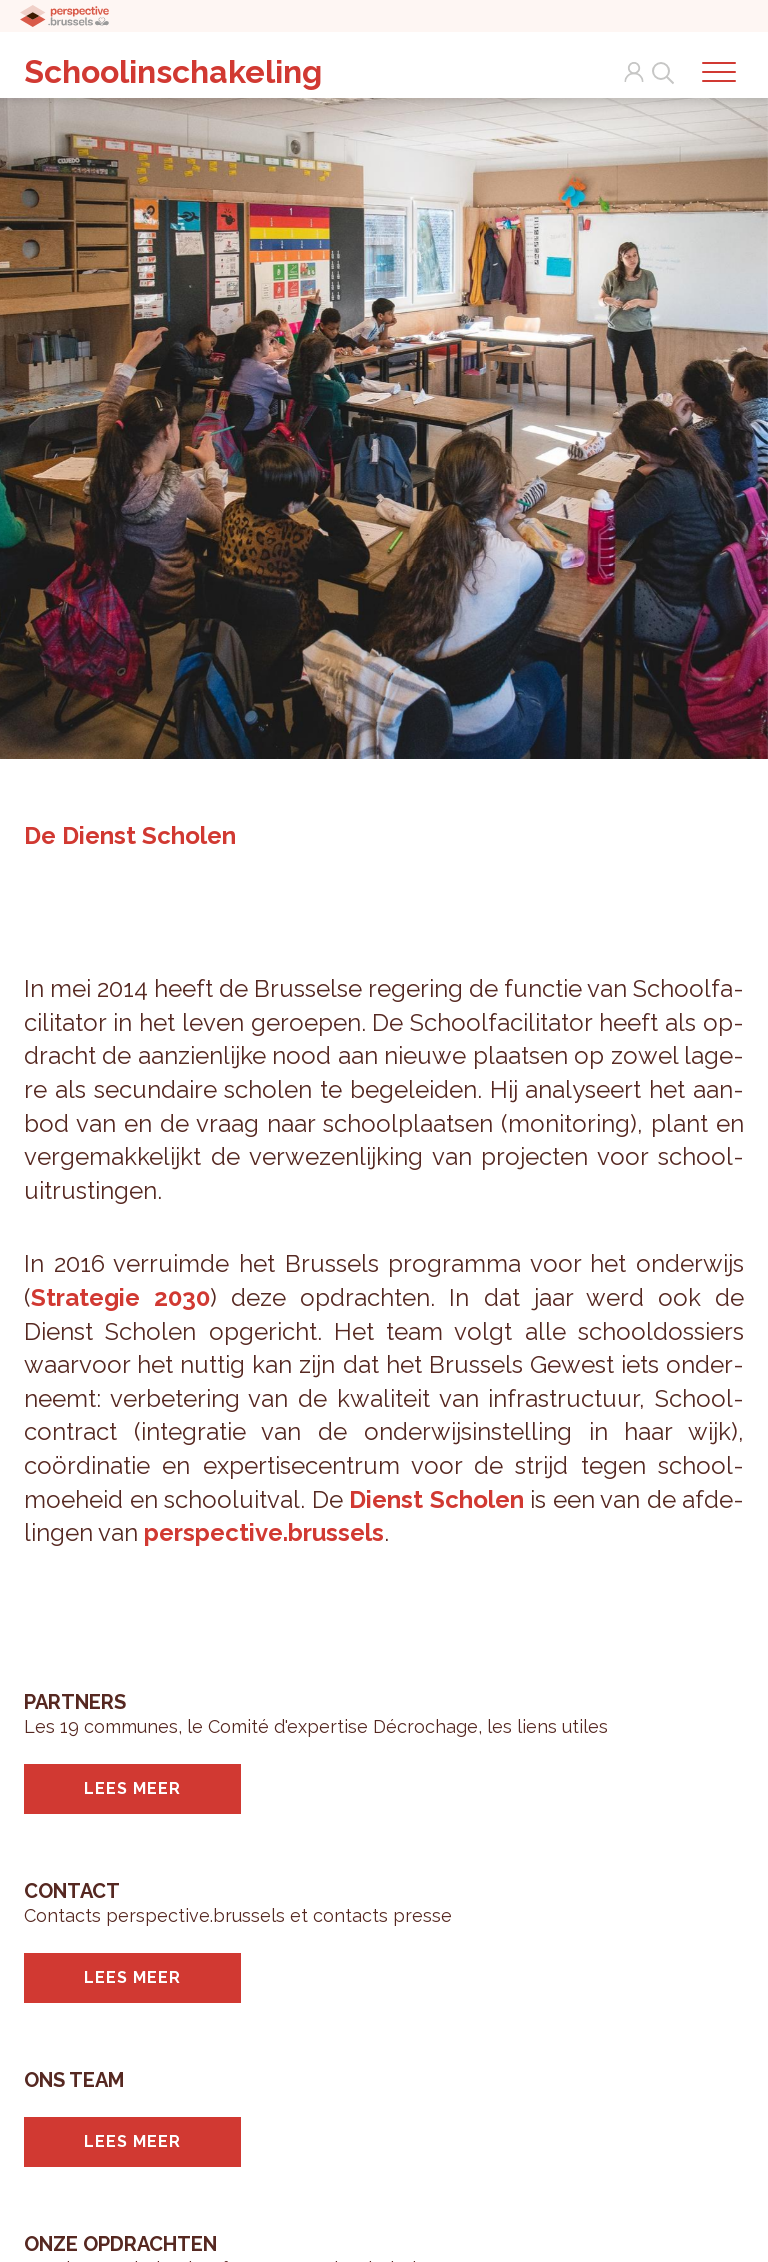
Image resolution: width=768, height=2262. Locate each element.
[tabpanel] (384, 419)
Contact (72, 1891)
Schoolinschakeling (173, 71)
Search (659, 72)
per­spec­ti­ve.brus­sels (264, 1532)
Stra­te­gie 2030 (120, 1297)
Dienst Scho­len (436, 1499)
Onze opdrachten (120, 2244)
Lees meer (132, 1788)
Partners (75, 1702)
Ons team (74, 2080)
